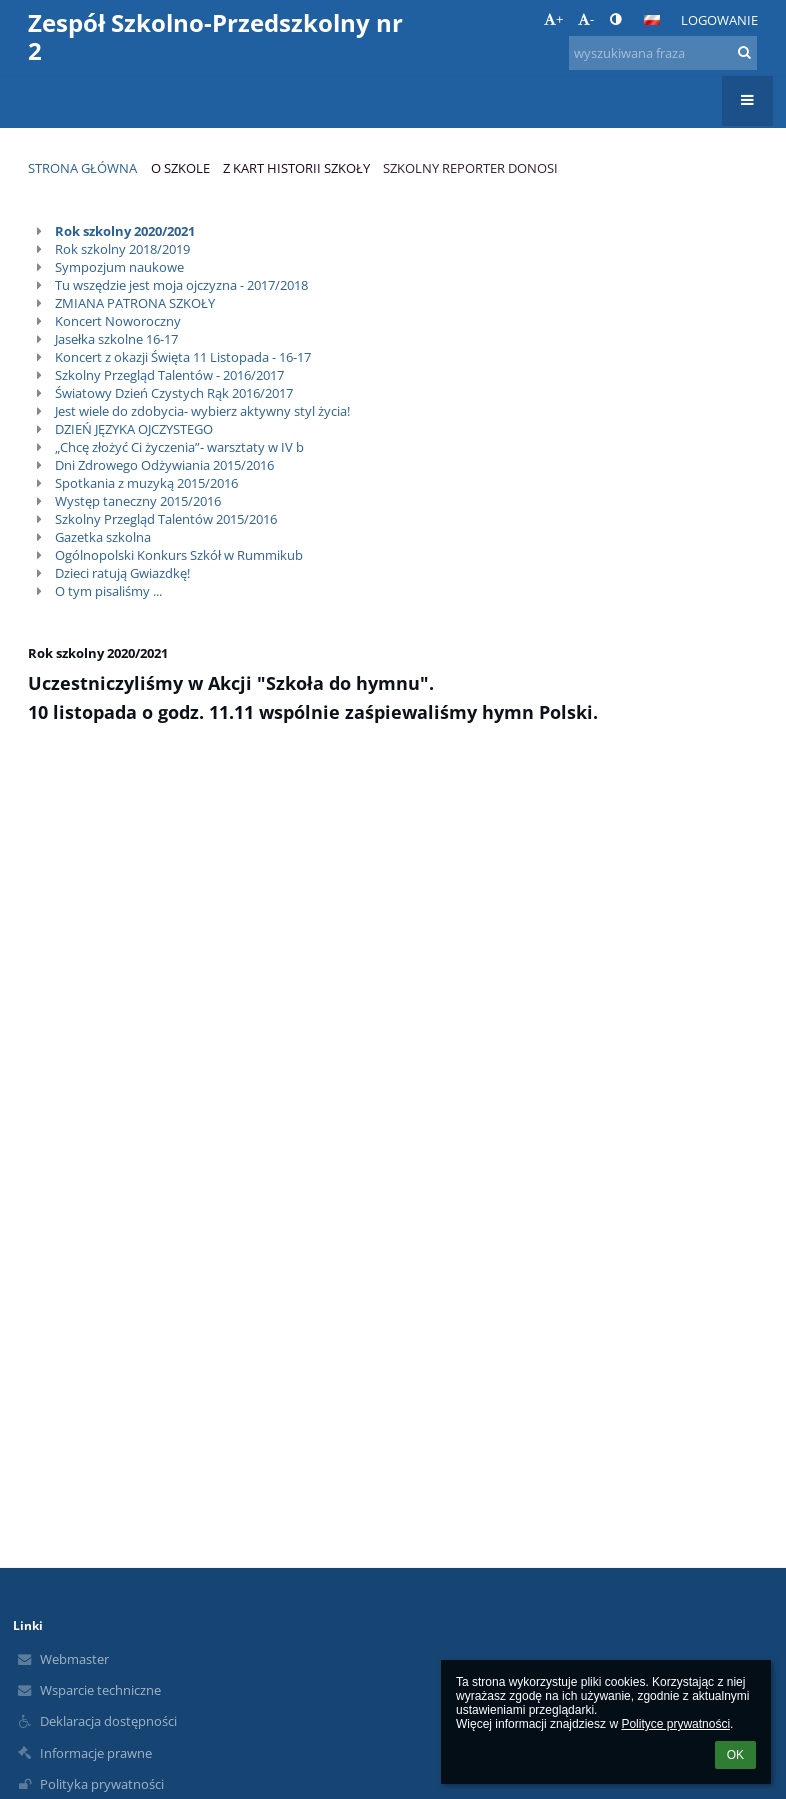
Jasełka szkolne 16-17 (116, 339)
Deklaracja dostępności (108, 1721)
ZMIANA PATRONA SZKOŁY (135, 303)
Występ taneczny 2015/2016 (138, 501)
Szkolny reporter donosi (470, 168)
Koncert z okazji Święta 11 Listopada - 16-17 (183, 357)
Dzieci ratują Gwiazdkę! (122, 573)
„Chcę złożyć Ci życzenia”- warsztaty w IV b (179, 447)
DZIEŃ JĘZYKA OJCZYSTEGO (134, 429)
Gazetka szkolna (103, 537)
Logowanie (719, 20)
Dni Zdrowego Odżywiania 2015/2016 (164, 465)
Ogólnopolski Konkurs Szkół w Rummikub (179, 555)
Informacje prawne (96, 1753)
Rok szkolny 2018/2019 (122, 249)
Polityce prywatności (675, 1724)
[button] (652, 20)
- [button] (586, 19)
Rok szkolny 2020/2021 (125, 231)
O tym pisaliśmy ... (108, 591)
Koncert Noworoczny (118, 321)
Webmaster (74, 1659)
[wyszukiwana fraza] (663, 53)
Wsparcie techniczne (100, 1690)
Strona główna (82, 168)
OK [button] (735, 1755)
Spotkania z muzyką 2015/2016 (146, 483)
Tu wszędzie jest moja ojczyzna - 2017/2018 (181, 285)
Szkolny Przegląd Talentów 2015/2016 (166, 519)
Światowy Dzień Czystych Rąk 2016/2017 (174, 393)
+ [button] (553, 19)
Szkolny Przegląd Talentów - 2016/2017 (169, 375)
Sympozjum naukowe (119, 267)
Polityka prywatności (102, 1784)
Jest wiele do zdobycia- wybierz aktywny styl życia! (202, 411)
